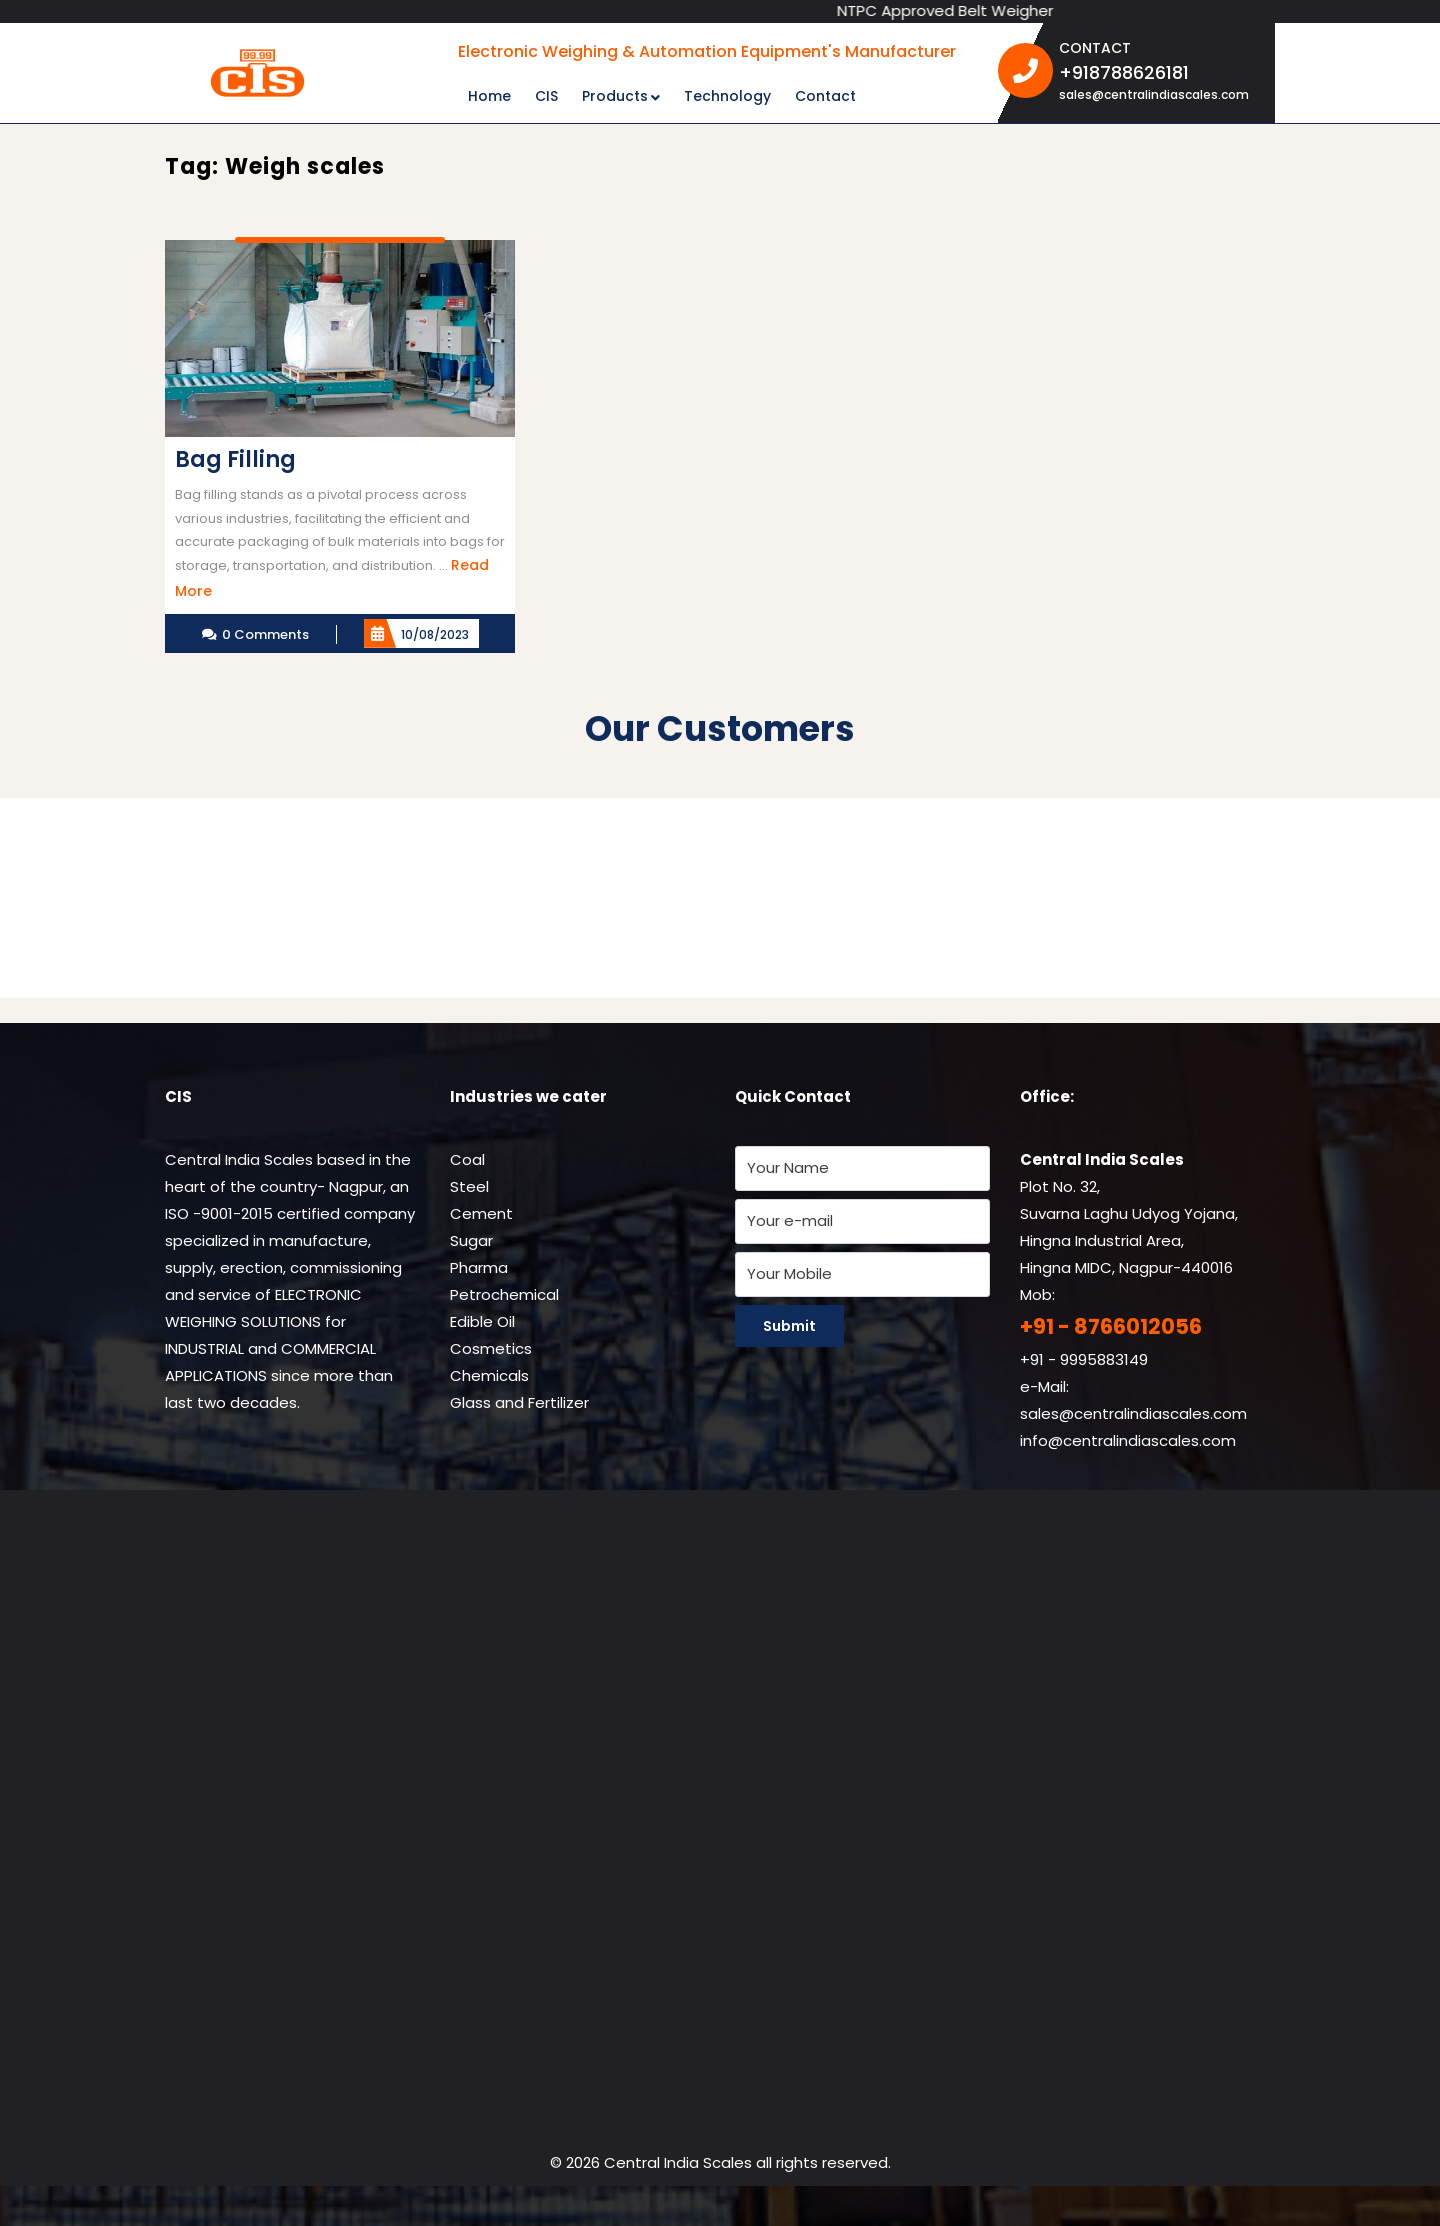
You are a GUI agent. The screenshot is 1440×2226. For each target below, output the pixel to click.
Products (615, 96)
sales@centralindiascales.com (1154, 94)
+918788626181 (1159, 72)
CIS (546, 96)
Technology (727, 96)
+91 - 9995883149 (1084, 1359)
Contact (825, 96)
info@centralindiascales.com (1128, 1440)
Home (489, 96)
